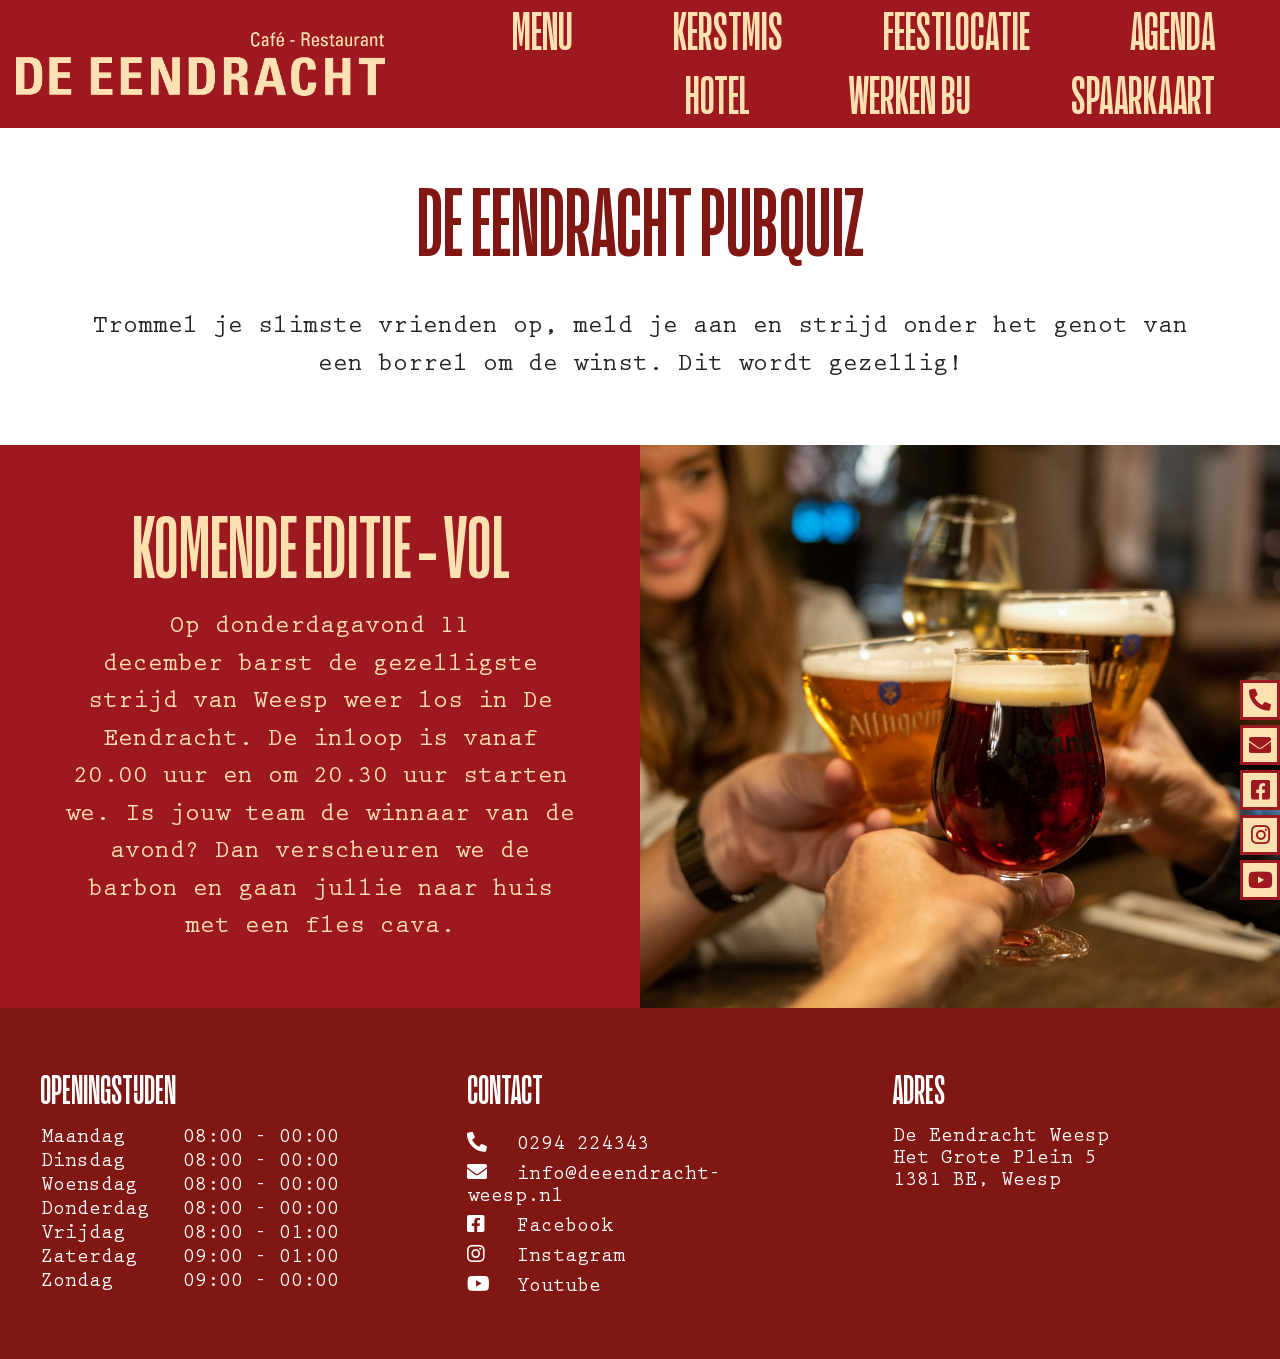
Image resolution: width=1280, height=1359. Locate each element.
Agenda (1172, 31)
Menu (542, 31)
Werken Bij (910, 95)
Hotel (717, 95)
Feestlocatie (956, 31)
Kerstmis (728, 31)
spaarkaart (1143, 95)
